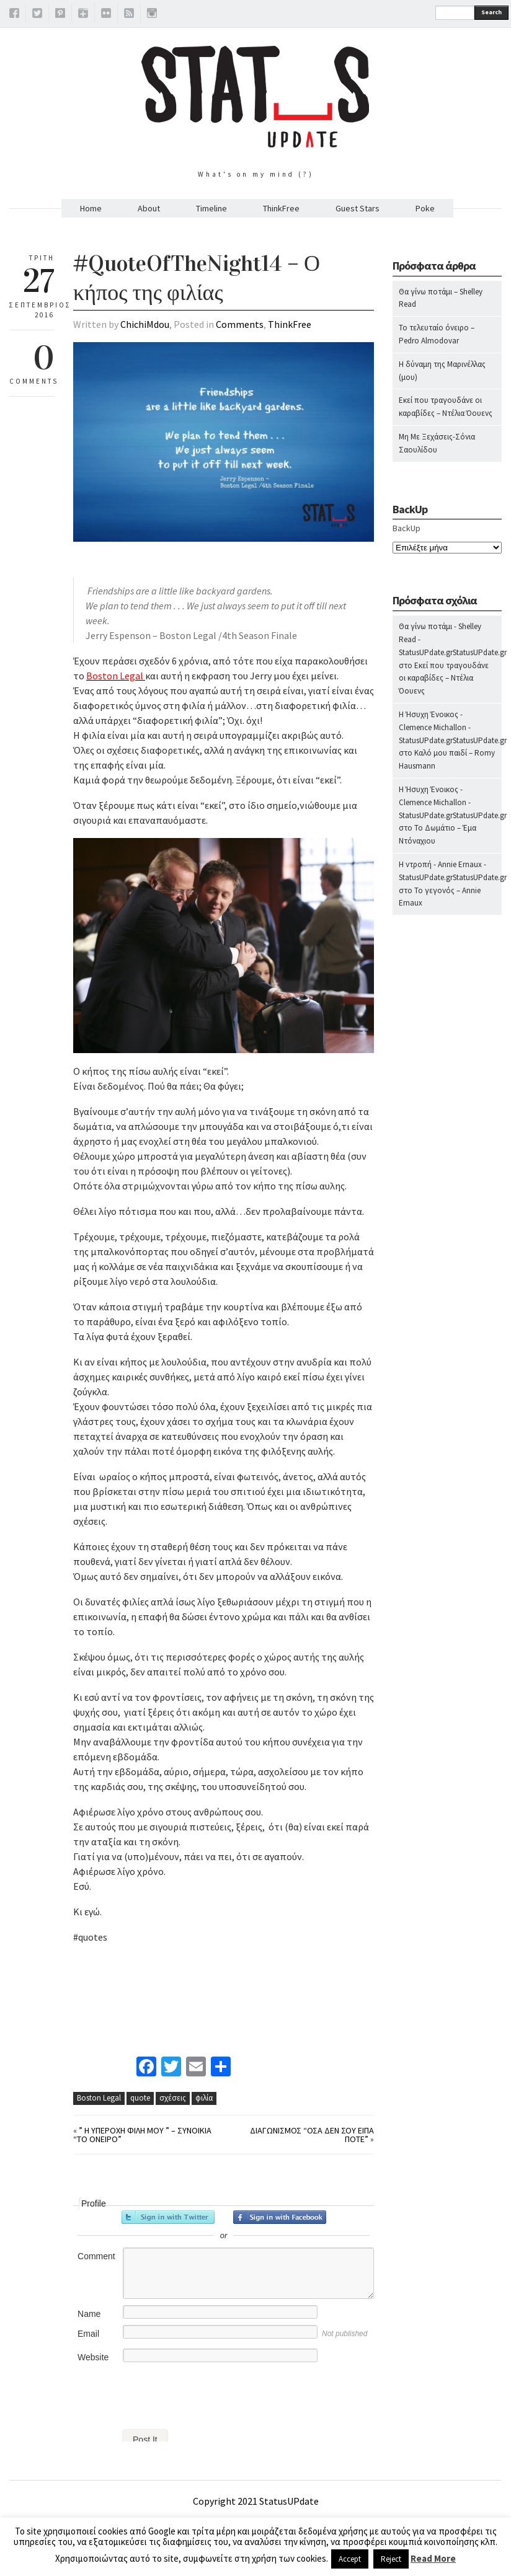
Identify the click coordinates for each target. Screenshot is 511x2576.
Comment (96, 2256)
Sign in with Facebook (279, 2217)
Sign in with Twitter (168, 2217)
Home (91, 208)
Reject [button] (391, 2559)
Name (89, 2314)
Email (88, 2334)
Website (93, 2357)
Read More (433, 2558)
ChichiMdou (144, 324)
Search (491, 12)
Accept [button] (350, 2559)
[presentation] (167, 2392)
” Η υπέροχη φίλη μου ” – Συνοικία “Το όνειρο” (142, 2135)
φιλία (204, 2098)
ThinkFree (281, 208)
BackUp (406, 528)
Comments (240, 324)
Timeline (211, 208)
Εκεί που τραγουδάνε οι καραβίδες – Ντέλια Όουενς (444, 678)
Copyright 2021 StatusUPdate (256, 2501)
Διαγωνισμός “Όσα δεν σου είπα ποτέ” (312, 2135)
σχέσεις (172, 2098)
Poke (425, 208)
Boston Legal (99, 2098)
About (149, 208)
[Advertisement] (443, 1169)
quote (140, 2098)
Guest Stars (357, 208)
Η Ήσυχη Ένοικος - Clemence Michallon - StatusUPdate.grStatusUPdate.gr (453, 727)
